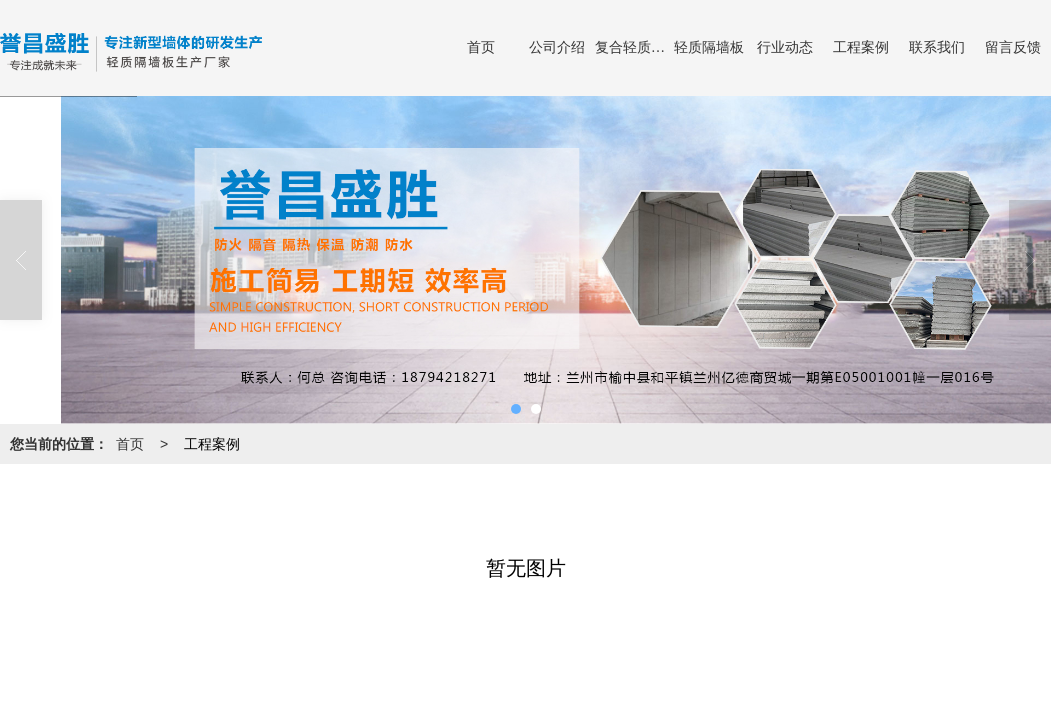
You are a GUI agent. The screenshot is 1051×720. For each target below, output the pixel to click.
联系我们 (937, 47)
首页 (481, 47)
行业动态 (785, 47)
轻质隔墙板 (709, 47)
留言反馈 (1013, 47)
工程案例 (861, 47)
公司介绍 (557, 47)
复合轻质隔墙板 (633, 47)
